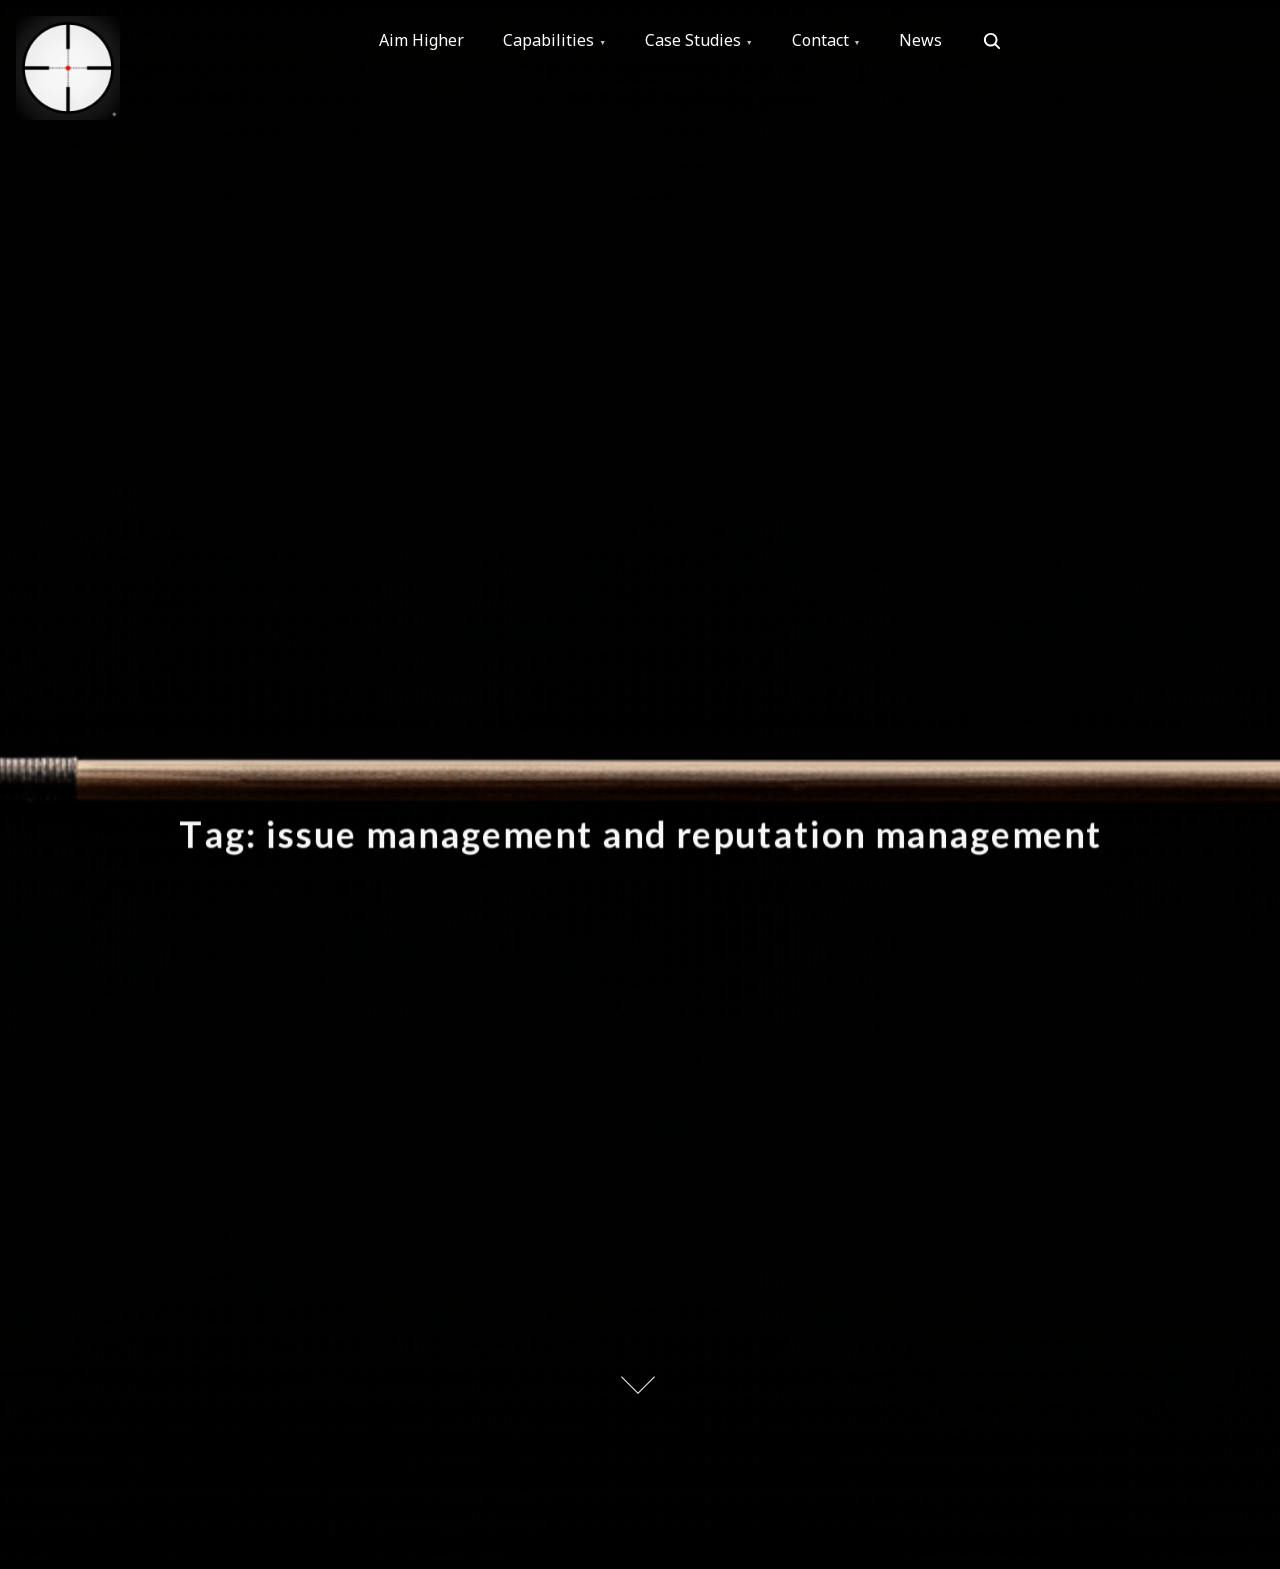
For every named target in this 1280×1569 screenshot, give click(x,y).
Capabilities (550, 41)
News (926, 41)
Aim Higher (422, 41)
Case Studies (696, 41)
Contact (824, 41)
